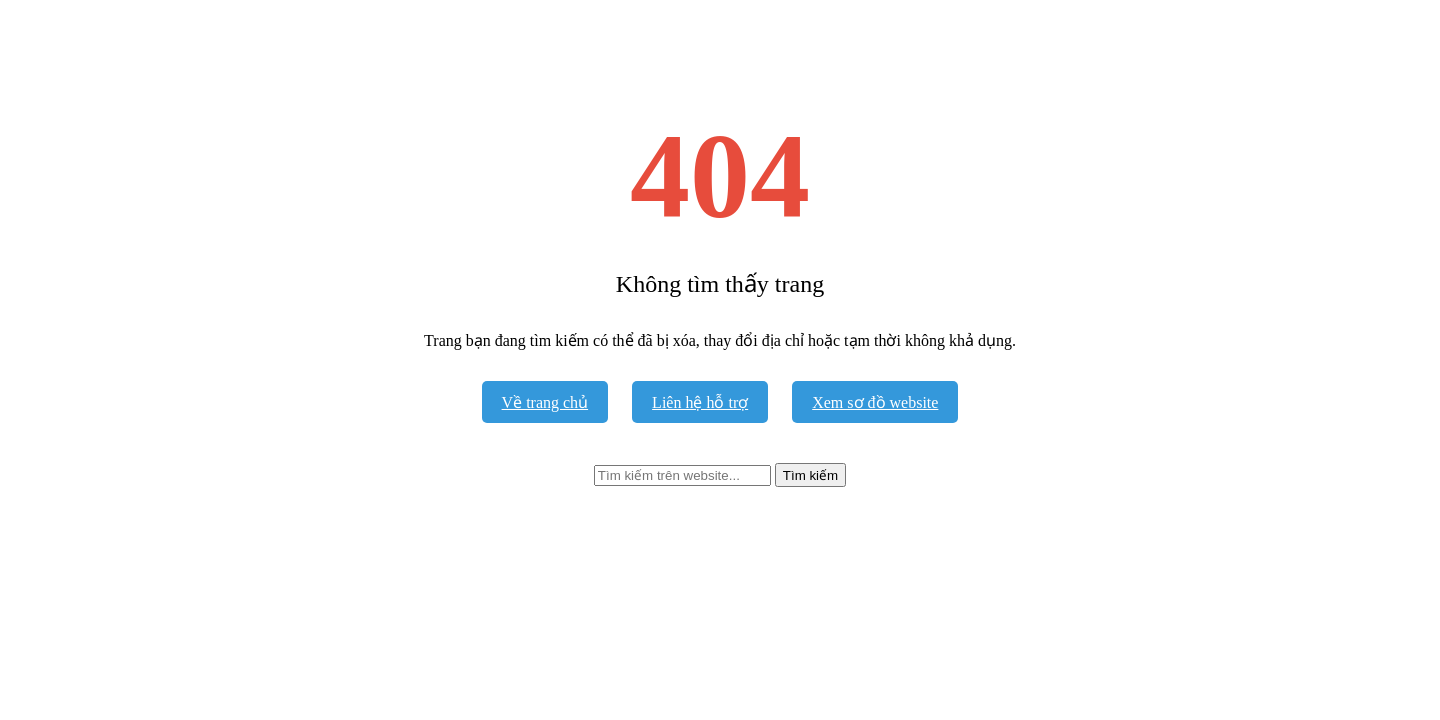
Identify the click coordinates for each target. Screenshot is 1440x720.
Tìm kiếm (810, 475)
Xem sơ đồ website (875, 402)
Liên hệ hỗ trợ (700, 402)
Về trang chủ (545, 402)
